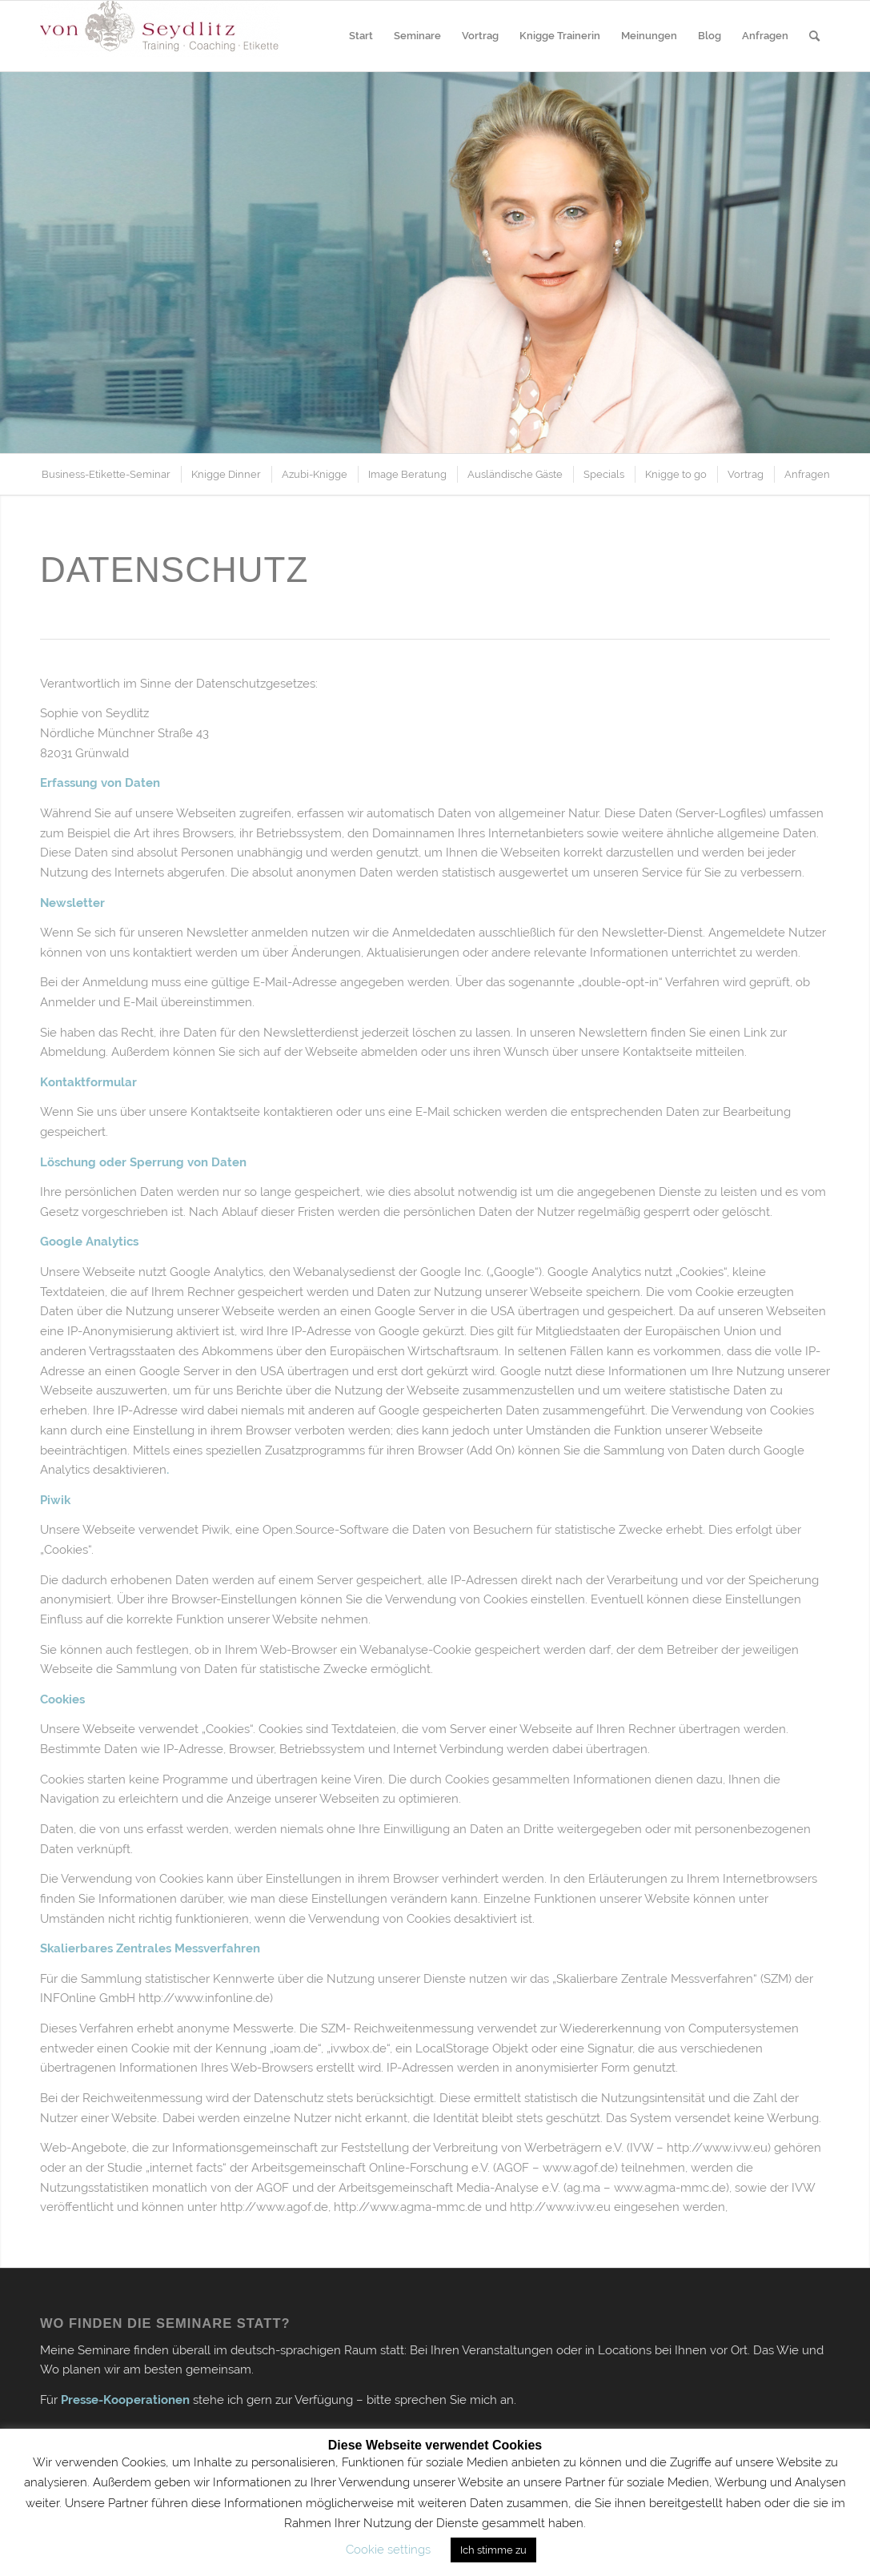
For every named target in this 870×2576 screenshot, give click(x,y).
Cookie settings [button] (388, 2549)
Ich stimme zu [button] (493, 2550)
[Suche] (814, 36)
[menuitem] (361, 36)
